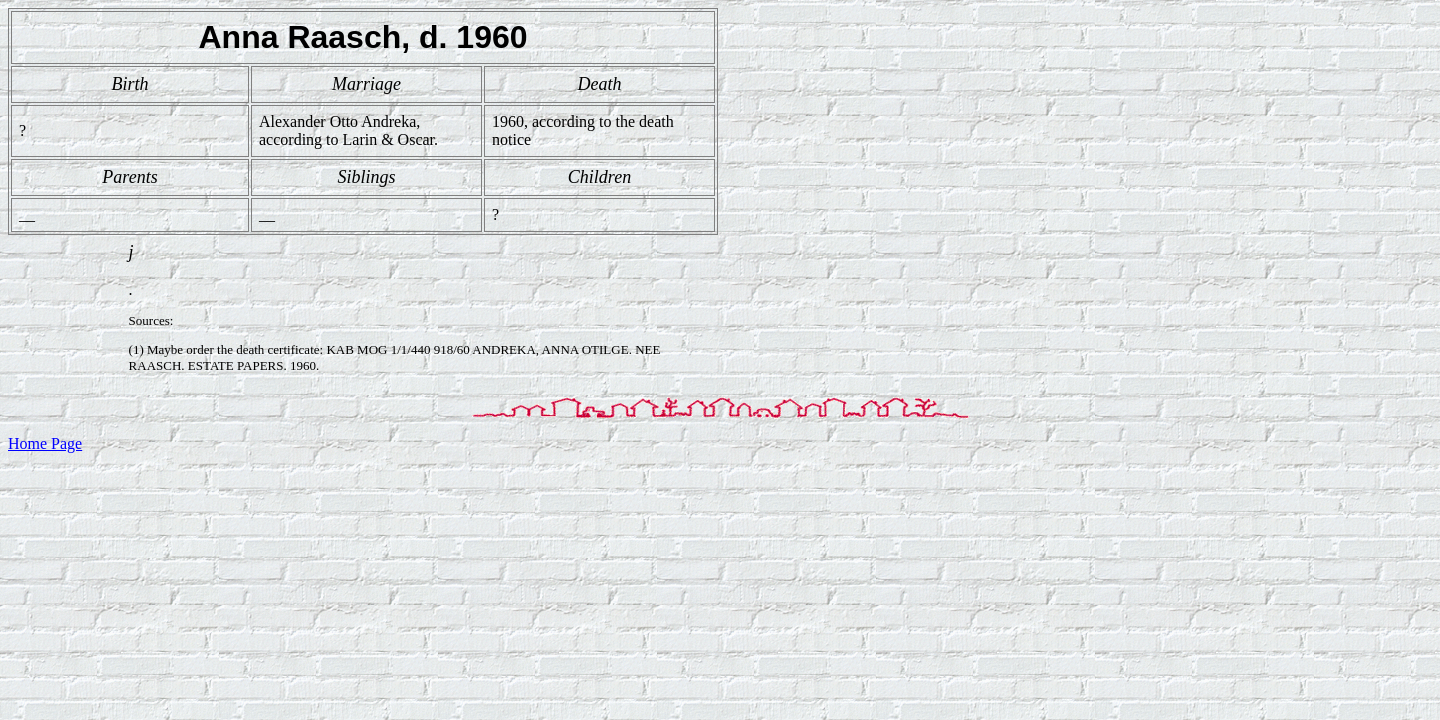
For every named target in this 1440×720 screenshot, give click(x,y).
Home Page (45, 443)
